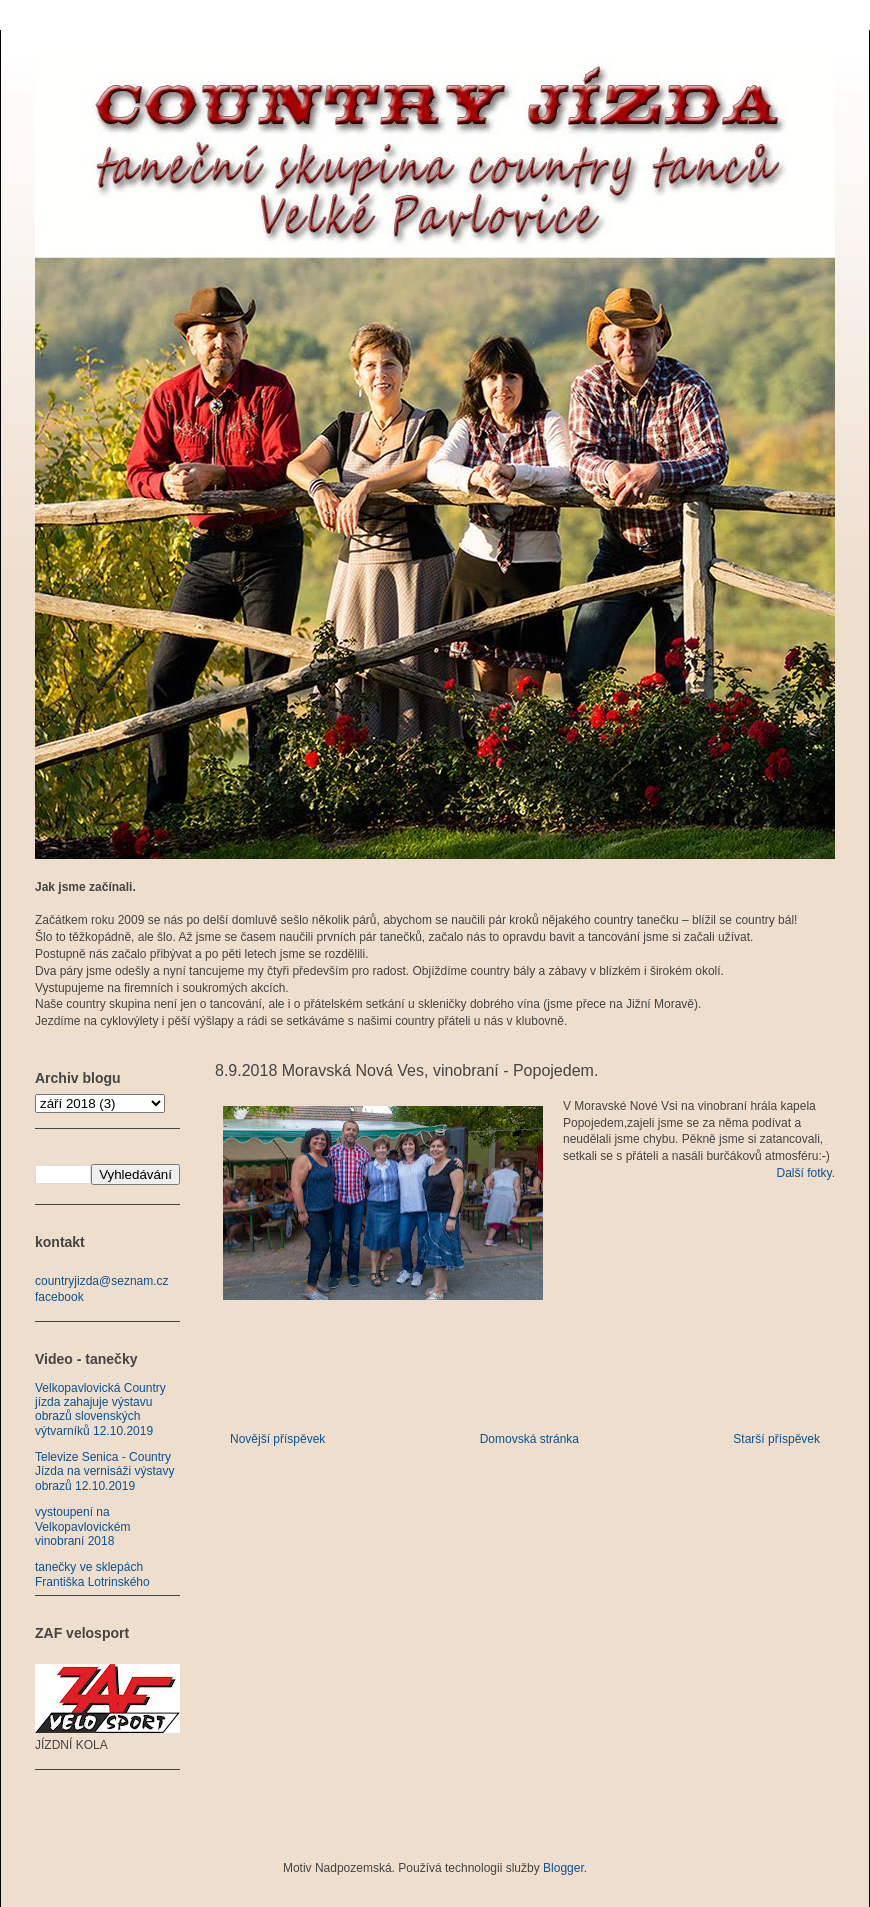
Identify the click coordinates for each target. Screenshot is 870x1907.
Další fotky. (806, 1173)
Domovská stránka (529, 1439)
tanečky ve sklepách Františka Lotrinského (92, 1574)
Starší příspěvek (776, 1439)
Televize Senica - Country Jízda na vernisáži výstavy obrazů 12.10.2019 (104, 1471)
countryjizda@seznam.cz (102, 1281)
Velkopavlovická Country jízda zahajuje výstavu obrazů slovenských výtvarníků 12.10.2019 (100, 1409)
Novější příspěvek (277, 1439)
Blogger (563, 1868)
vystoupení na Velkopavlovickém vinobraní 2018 (82, 1526)
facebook (59, 1297)
